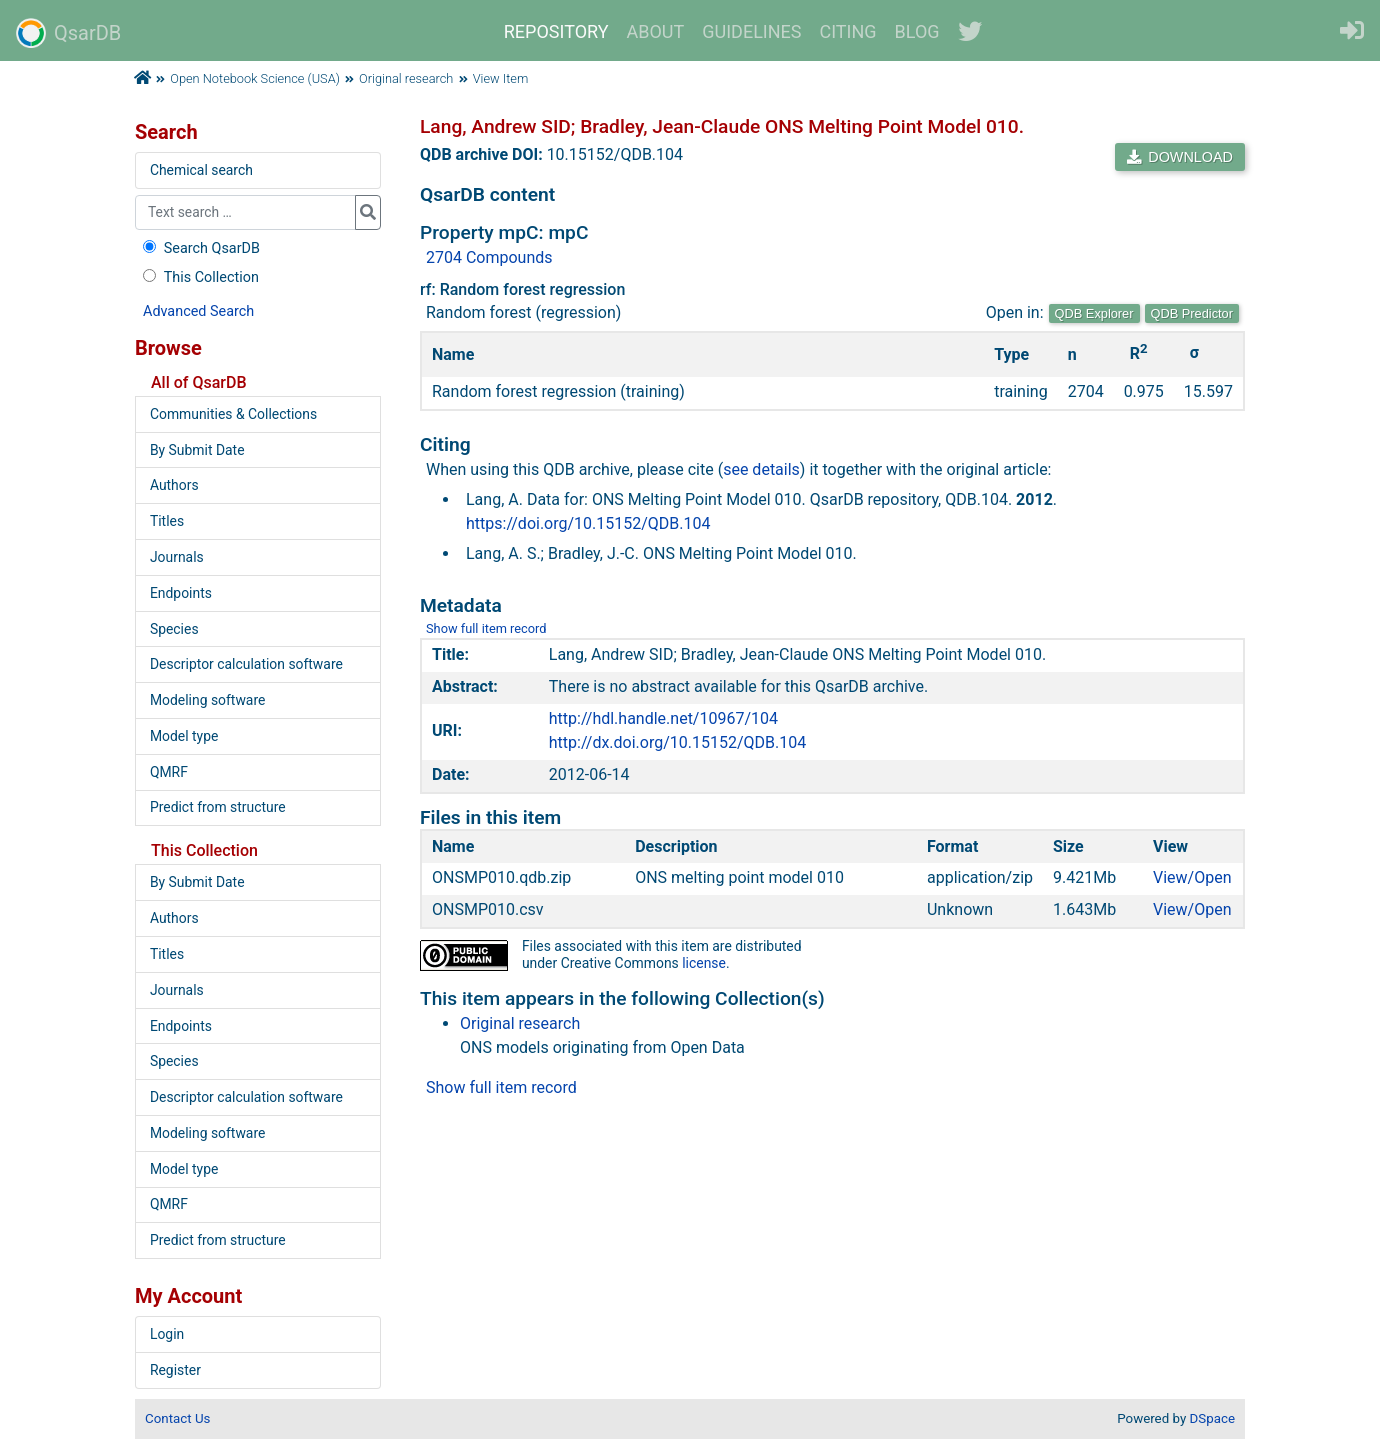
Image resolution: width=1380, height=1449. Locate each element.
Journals (177, 557)
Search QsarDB (199, 248)
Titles (167, 521)
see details (761, 469)
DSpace (1212, 1418)
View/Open (1192, 877)
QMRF (169, 772)
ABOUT (656, 31)
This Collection (199, 277)
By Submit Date (197, 450)
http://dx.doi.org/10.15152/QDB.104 (677, 742)
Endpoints (181, 593)
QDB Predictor (1192, 313)
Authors (174, 485)
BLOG (917, 31)
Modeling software (207, 700)
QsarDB (68, 33)
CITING (848, 31)
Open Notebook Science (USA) (255, 78)
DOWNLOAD (1180, 157)
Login (167, 1334)
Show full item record (486, 628)
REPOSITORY (556, 31)
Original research (406, 78)
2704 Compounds (489, 257)
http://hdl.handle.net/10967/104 (663, 718)
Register (175, 1370)
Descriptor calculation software (246, 664)
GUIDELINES (751, 31)
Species (174, 629)
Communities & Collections (233, 414)
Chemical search (201, 170)
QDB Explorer (1094, 313)
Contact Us (177, 1418)
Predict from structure (218, 807)
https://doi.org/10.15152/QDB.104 (588, 523)
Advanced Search (198, 311)
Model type (184, 736)
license (704, 963)
